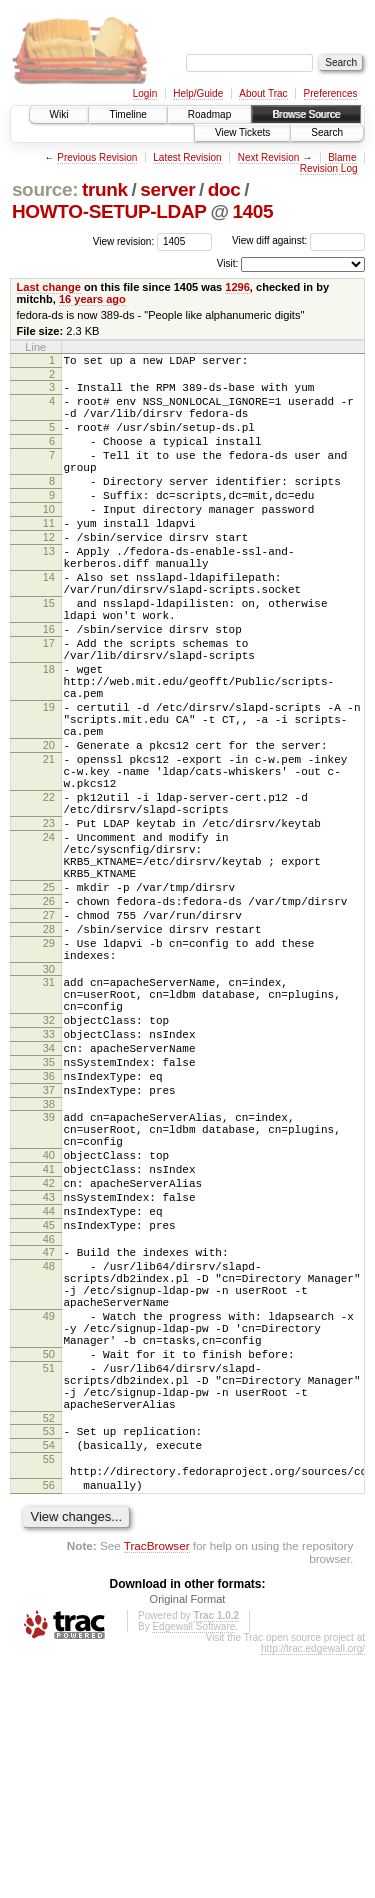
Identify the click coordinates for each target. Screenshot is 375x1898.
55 (49, 1693)
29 (49, 1072)
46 (49, 1428)
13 (49, 590)
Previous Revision (97, 157)
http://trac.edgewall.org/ (313, 1891)
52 (49, 1646)
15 (49, 654)
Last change (49, 287)
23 (49, 925)
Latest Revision (187, 157)
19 (49, 782)
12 (49, 573)
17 (49, 703)
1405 (252, 211)
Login (145, 93)
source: (45, 189)
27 (49, 1038)
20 (49, 829)
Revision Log (329, 168)
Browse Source (306, 114)
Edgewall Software (193, 1869)
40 (49, 1326)
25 (49, 1004)
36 (49, 1232)
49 (49, 1520)
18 (49, 735)
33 (49, 1181)
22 (49, 893)
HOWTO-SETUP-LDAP (109, 211)
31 (49, 1117)
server (167, 189)
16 (49, 686)
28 (49, 1055)
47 (49, 1441)
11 (49, 556)
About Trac (263, 93)
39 (49, 1279)
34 (49, 1198)
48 (49, 1458)
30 (49, 1104)
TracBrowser (157, 1788)
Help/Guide (198, 93)
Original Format (188, 1842)
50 (49, 1567)
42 (49, 1360)
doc (224, 189)
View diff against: (298, 240)
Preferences (331, 93)
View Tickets (242, 132)
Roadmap (209, 114)
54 (49, 1676)
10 (49, 539)
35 (49, 1215)
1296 (237, 287)
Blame (342, 157)
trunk (105, 189)
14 (49, 622)
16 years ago (92, 299)
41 (49, 1343)
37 (49, 1249)
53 (49, 1659)
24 (49, 942)
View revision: (124, 240)
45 (49, 1411)
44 (49, 1394)
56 (49, 1725)
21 (49, 846)
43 (49, 1377)
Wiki (59, 114)
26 (49, 1021)
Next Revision (269, 157)
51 (49, 1584)
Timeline (127, 114)
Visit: (228, 263)
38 (49, 1266)
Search (327, 132)
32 (49, 1164)
